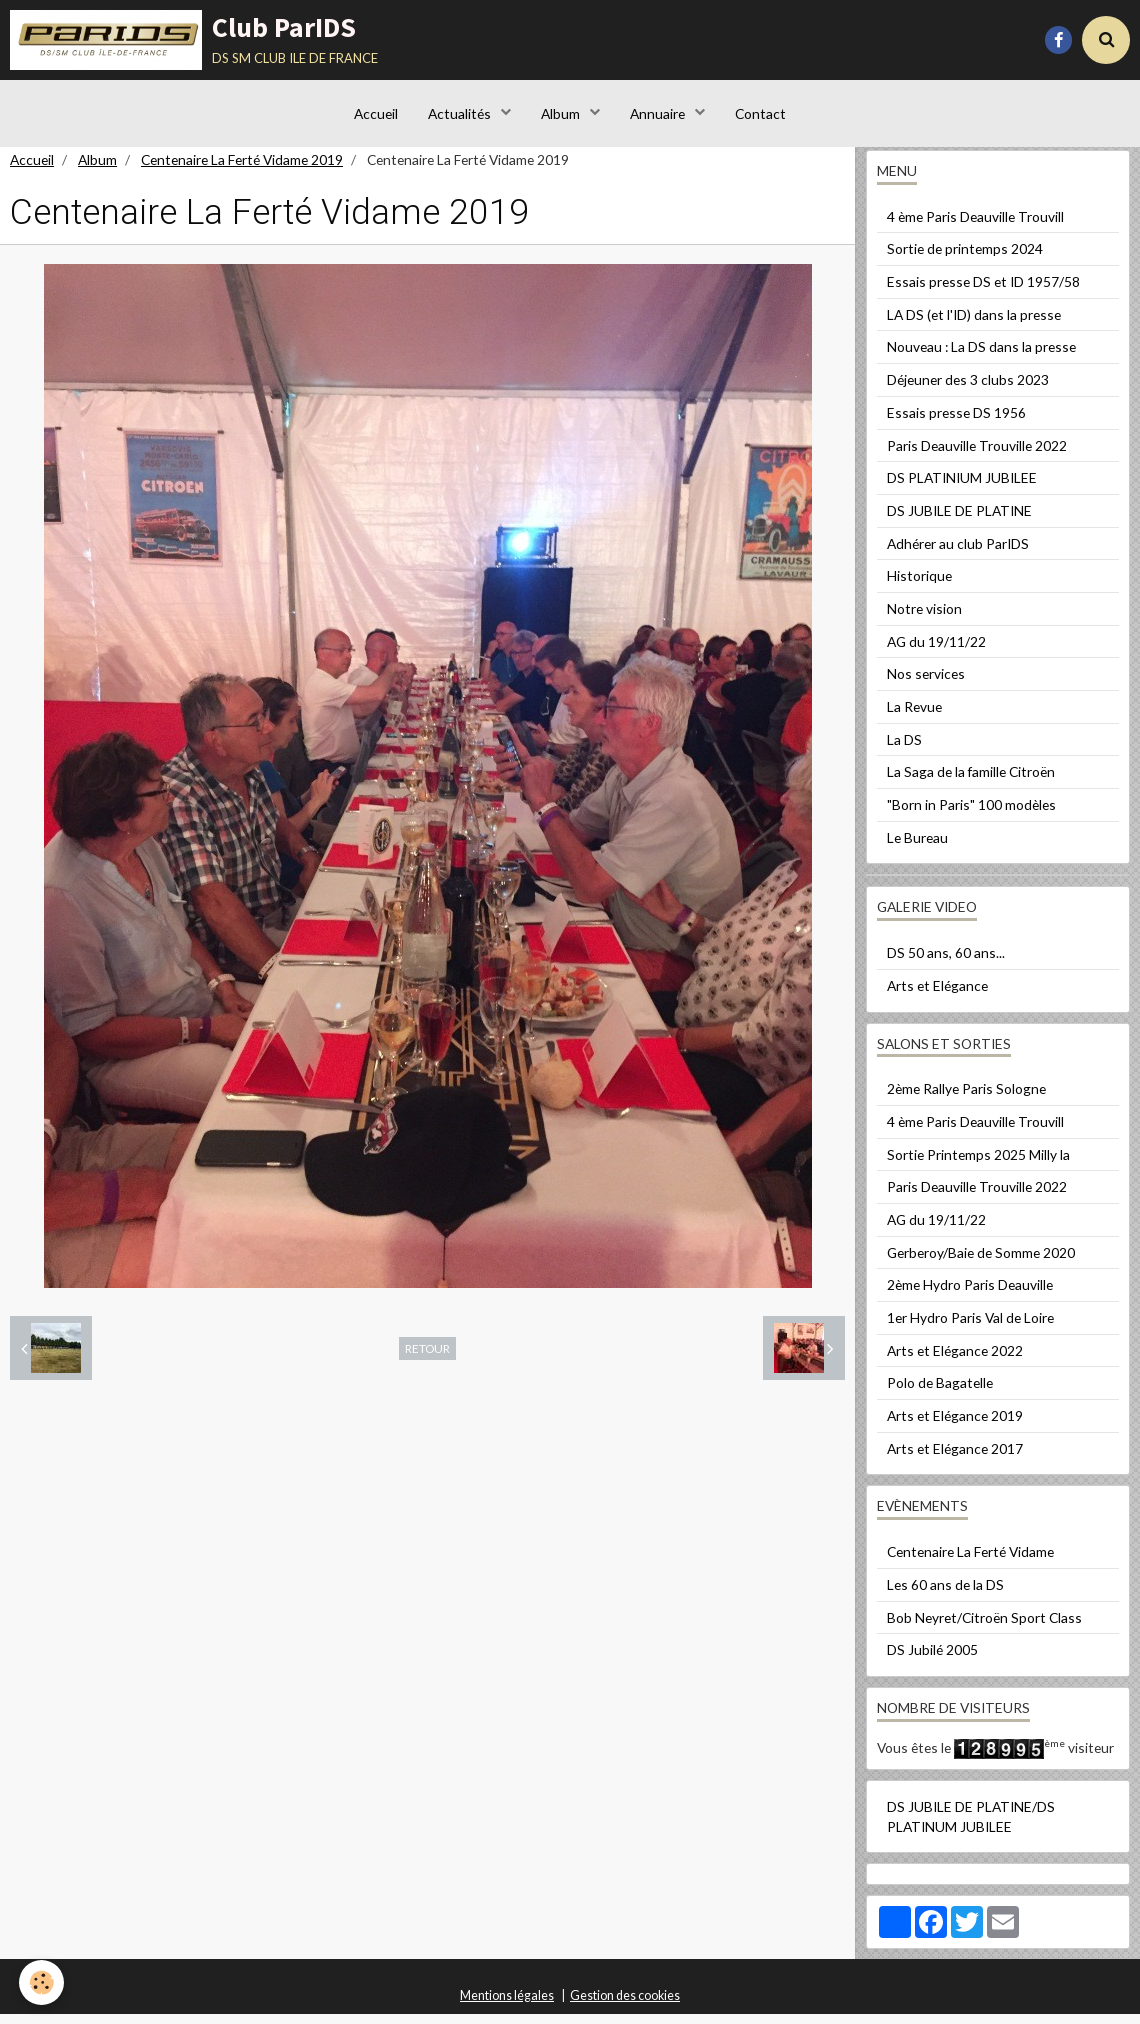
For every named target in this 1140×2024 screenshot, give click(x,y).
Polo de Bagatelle (940, 1392)
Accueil (375, 114)
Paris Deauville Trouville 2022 (977, 455)
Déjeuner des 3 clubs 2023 (968, 389)
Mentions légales (507, 2005)
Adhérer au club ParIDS (958, 553)
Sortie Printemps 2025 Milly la (978, 1164)
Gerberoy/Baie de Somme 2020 (981, 1262)
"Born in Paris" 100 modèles (971, 814)
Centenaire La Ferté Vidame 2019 (242, 169)
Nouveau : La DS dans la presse (981, 356)
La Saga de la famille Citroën (971, 781)
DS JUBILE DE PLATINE (959, 520)
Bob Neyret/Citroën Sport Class (984, 1627)
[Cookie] (42, 1982)
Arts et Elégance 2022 (955, 1360)
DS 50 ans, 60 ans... (946, 962)
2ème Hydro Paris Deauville (970, 1294)
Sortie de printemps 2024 (965, 258)
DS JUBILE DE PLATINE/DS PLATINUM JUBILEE (971, 1826)
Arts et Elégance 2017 (955, 1458)
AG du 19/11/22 (936, 651)
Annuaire (659, 114)
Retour (427, 1358)
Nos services (926, 683)
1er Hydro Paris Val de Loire (970, 1327)
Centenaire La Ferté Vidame (970, 1561)
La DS (904, 749)
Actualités (460, 114)
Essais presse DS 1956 (956, 422)
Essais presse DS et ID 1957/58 (983, 291)
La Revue (914, 716)
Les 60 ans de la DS (945, 1594)
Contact (761, 114)
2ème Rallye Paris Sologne (966, 1098)
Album (562, 114)
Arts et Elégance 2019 (955, 1425)
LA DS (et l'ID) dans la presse (974, 324)
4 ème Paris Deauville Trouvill (975, 226)
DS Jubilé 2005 (932, 1659)
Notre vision (924, 618)
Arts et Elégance (937, 995)
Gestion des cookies (625, 2005)
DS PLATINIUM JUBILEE (962, 487)
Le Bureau (917, 847)
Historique (919, 585)
